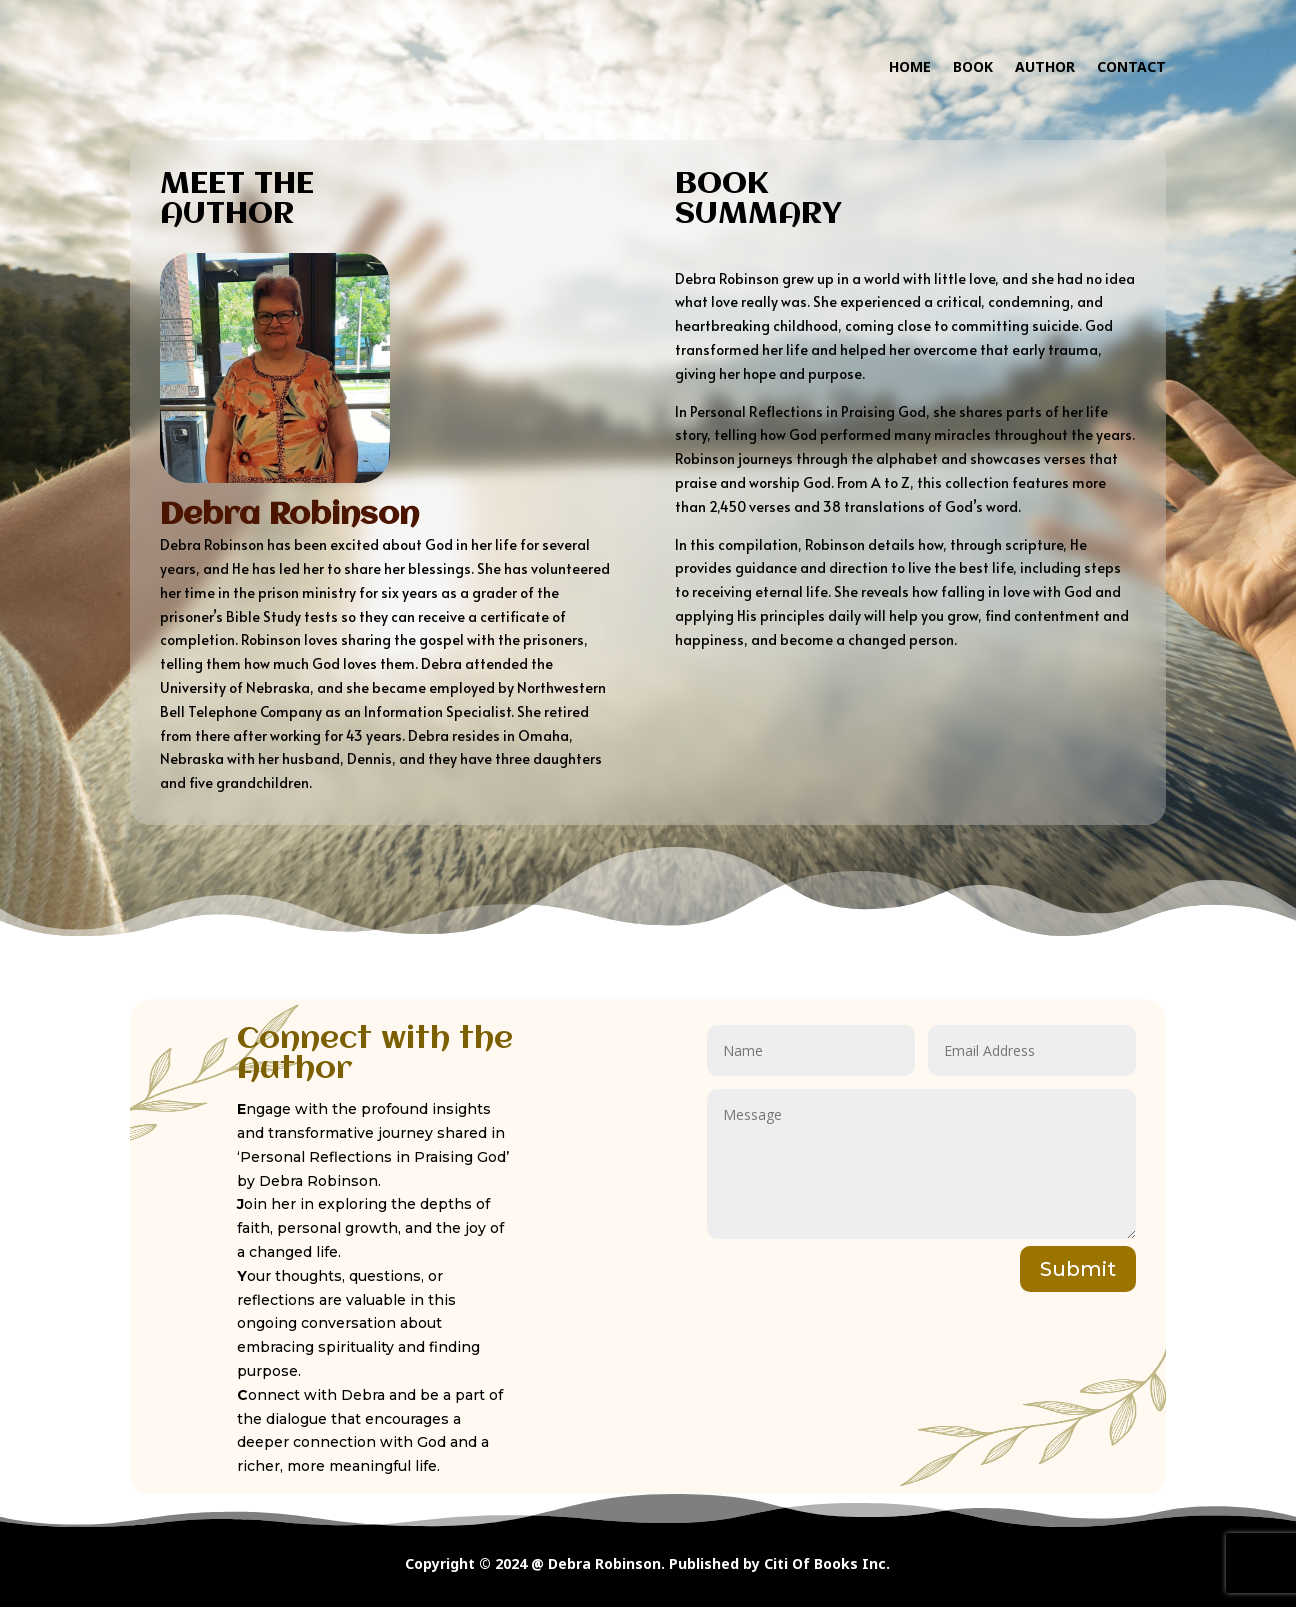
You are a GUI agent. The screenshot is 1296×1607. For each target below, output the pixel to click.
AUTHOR (1045, 66)
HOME (910, 66)
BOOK (973, 66)
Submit (1078, 1269)
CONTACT (1131, 66)
